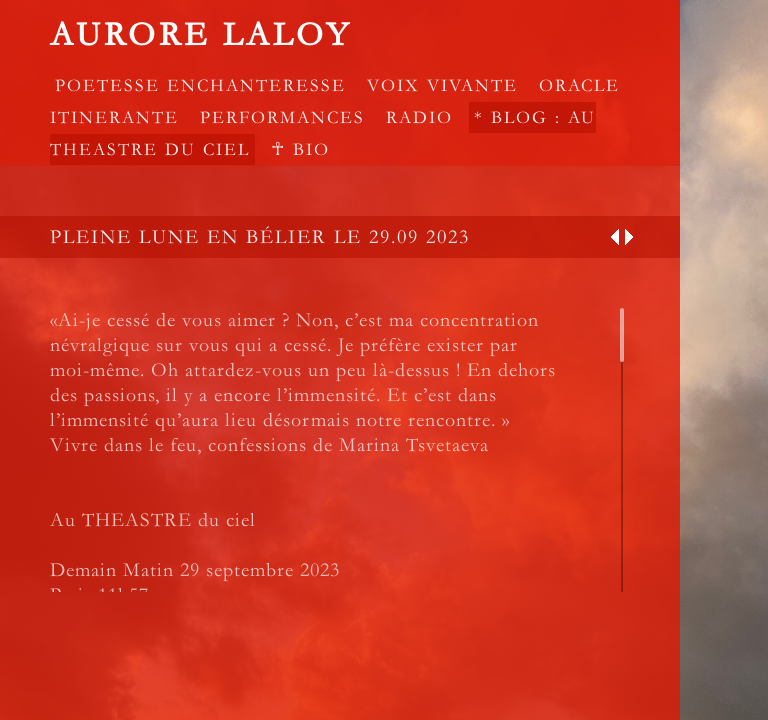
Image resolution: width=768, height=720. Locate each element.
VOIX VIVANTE (442, 85)
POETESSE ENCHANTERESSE (200, 85)
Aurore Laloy (201, 35)
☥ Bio (300, 149)
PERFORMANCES (282, 117)
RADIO (419, 117)
